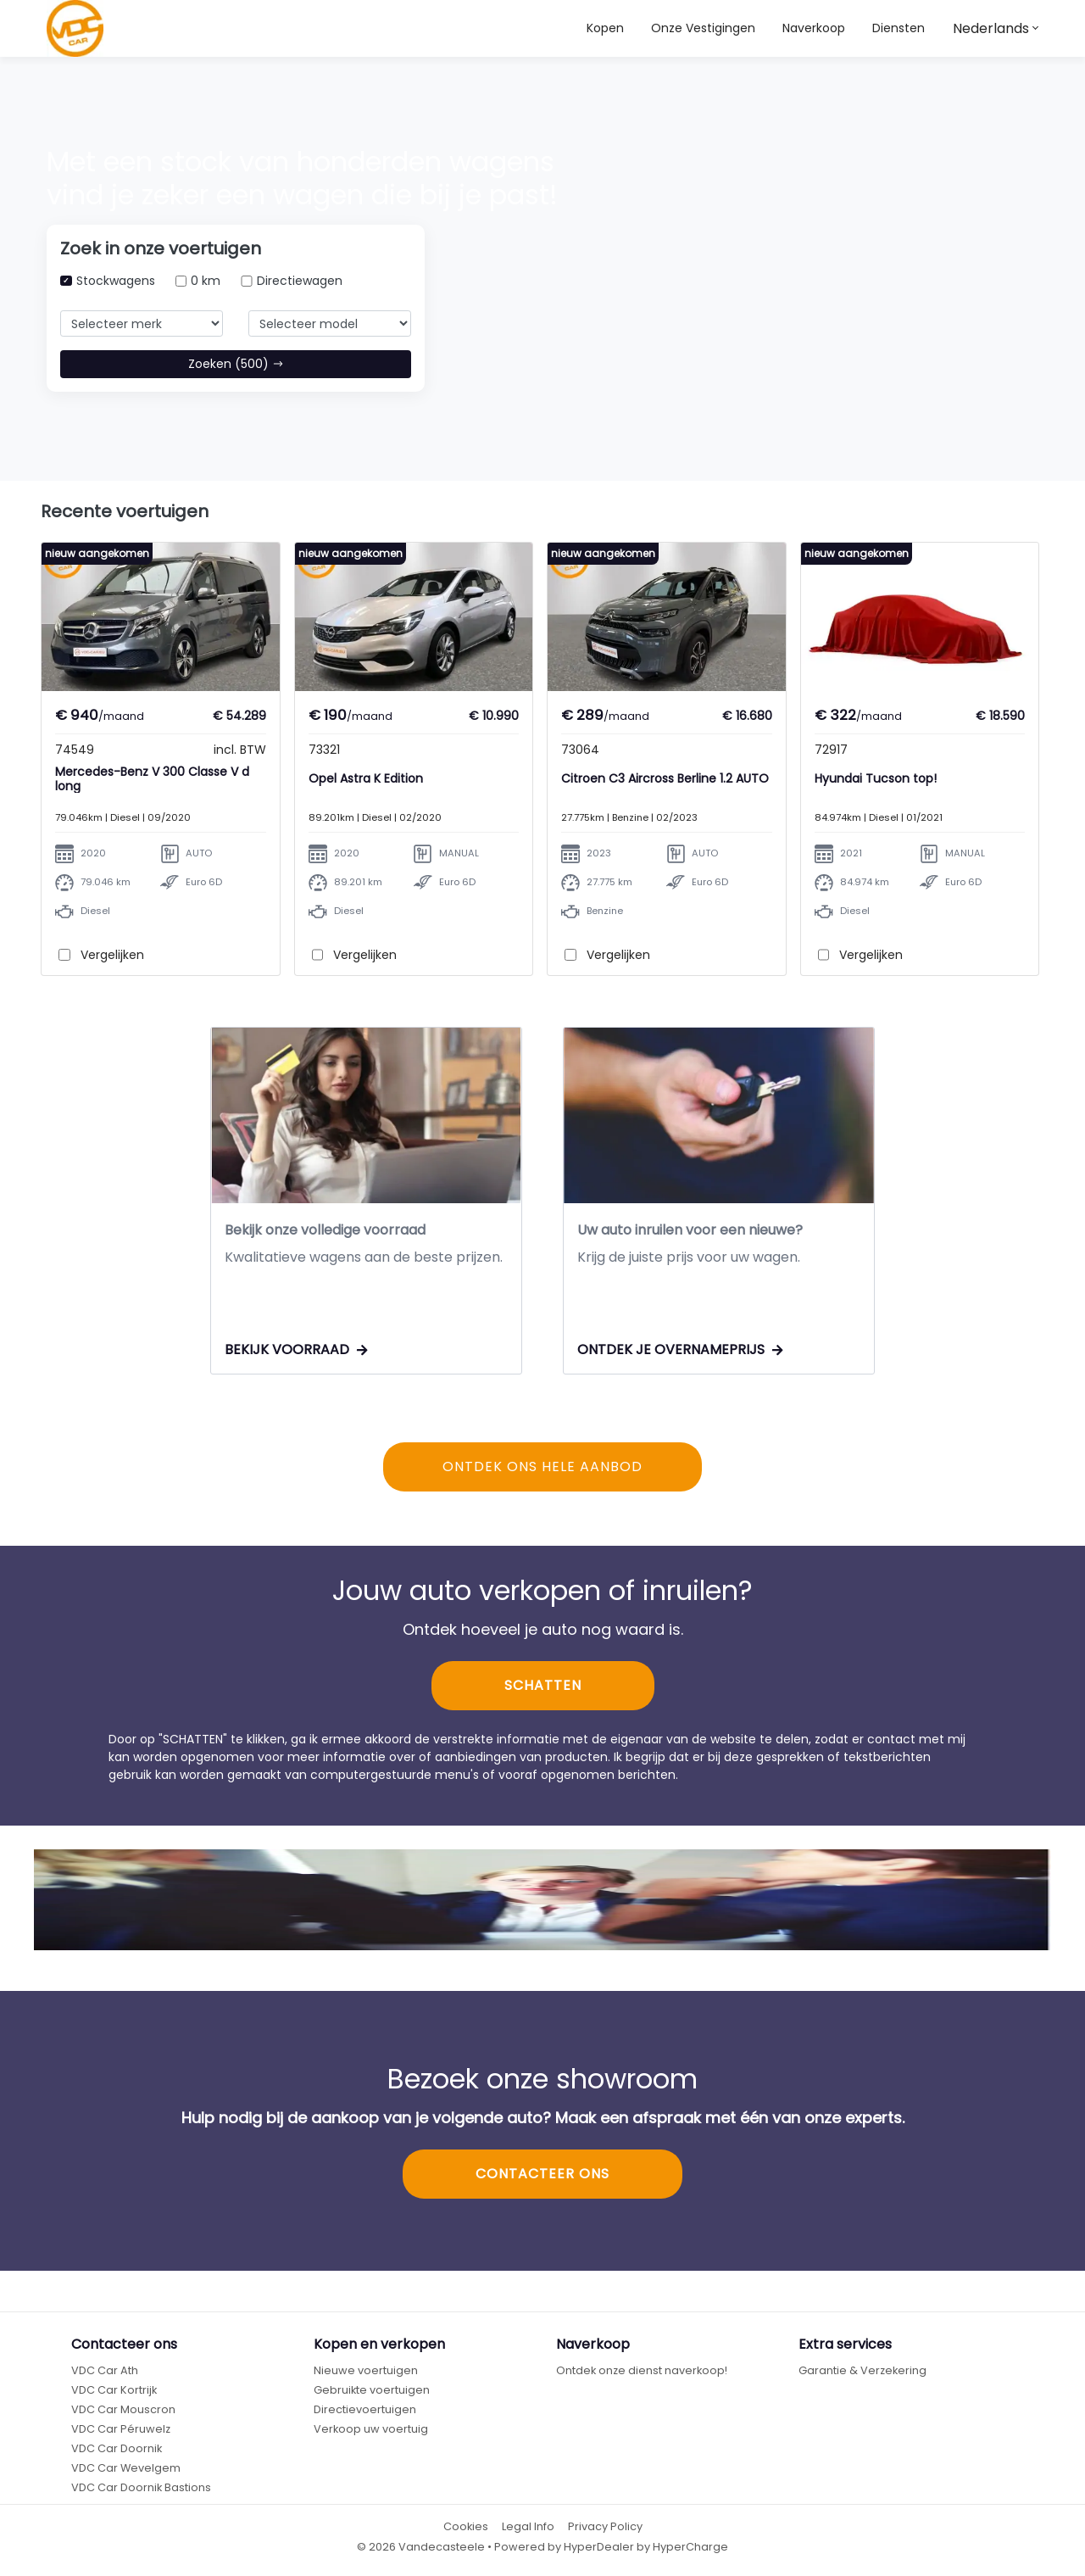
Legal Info (528, 2527)
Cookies (465, 2527)
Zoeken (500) (236, 363)
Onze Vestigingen (703, 28)
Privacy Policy (605, 2527)
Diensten (898, 28)
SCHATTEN (542, 1686)
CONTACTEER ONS (542, 2174)
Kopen (605, 28)
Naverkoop (813, 28)
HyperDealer (599, 2547)
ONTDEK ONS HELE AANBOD (542, 1467)
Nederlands (991, 28)
